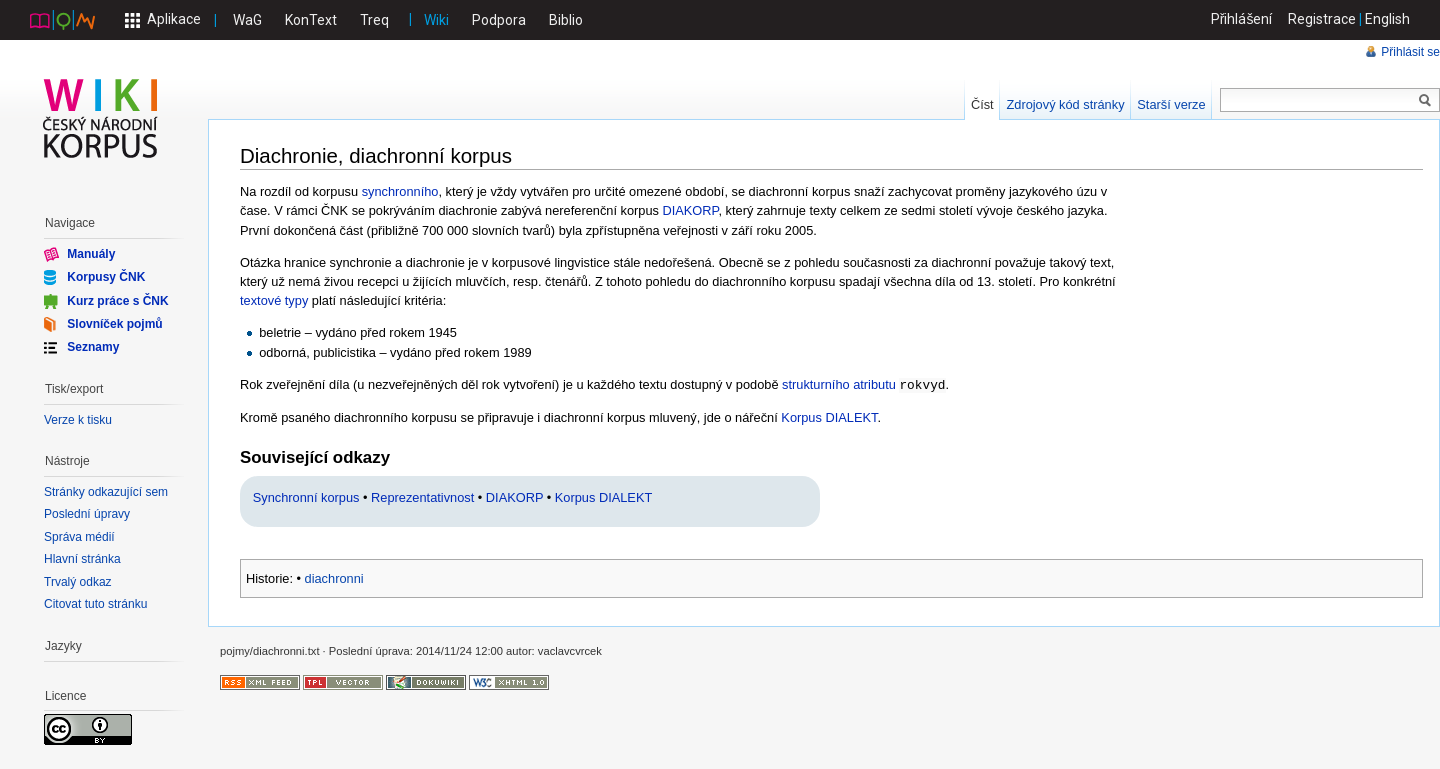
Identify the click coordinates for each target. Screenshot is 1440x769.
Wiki (436, 20)
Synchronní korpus (306, 496)
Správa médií (79, 537)
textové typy (274, 300)
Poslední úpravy (87, 514)
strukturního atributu (839, 384)
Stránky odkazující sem (106, 492)
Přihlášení (1242, 19)
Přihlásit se (1410, 52)
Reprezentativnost (422, 496)
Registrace (1322, 19)
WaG (247, 20)
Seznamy (93, 347)
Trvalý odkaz (78, 582)
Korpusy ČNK (106, 277)
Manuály (91, 254)
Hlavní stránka (82, 559)
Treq (374, 20)
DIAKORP (691, 210)
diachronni (334, 577)
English (1387, 19)
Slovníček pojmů (114, 324)
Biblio (566, 20)
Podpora (499, 20)
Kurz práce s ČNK (117, 300)
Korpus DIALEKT (829, 416)
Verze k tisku (78, 420)
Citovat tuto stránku (95, 604)
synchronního (400, 191)
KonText (311, 20)
